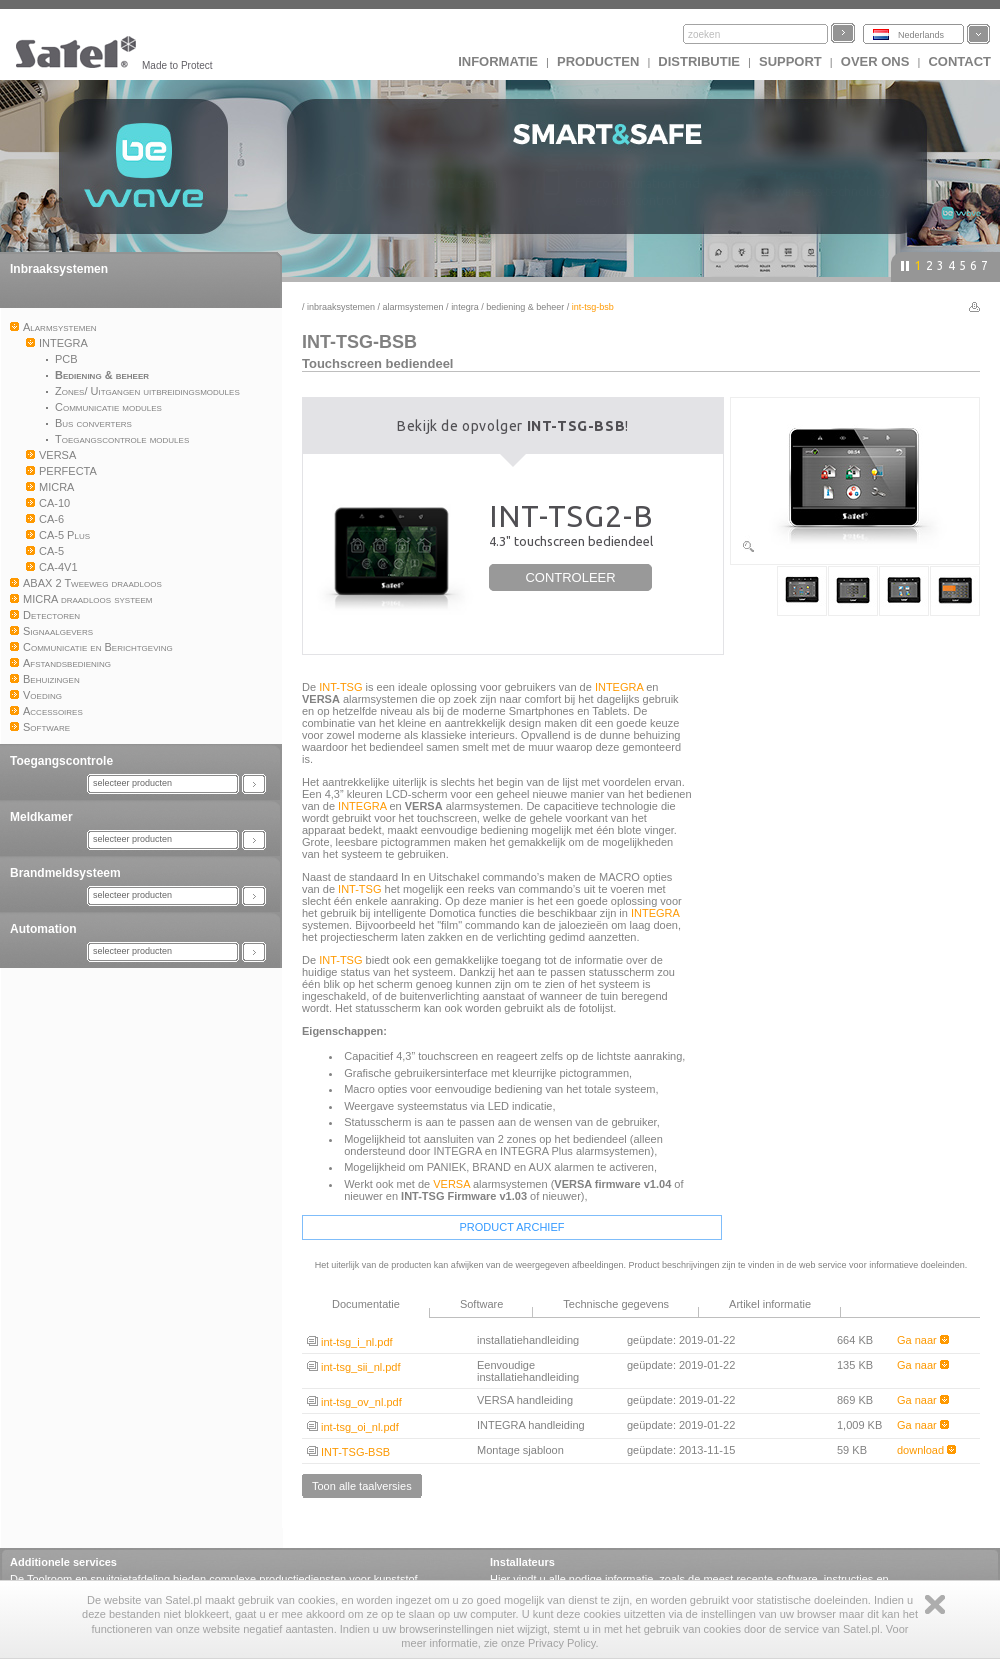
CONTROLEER (570, 577)
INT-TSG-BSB (348, 1452)
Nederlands (921, 35)
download (926, 1450)
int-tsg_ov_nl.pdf (354, 1402)
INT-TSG (340, 687)
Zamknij (935, 1604)
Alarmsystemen (413, 307)
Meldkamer (41, 817)
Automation (43, 929)
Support (790, 61)
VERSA (451, 1184)
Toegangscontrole (61, 761)
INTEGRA (465, 307)
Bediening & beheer (525, 307)
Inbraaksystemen (59, 269)
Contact (959, 61)
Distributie (699, 61)
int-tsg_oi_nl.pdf (353, 1427)
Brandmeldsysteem (65, 873)
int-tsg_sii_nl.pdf (354, 1367)
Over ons (875, 61)
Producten (598, 61)
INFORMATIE (498, 61)
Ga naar (923, 1340)
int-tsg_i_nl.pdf (350, 1342)
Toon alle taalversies (362, 1486)
